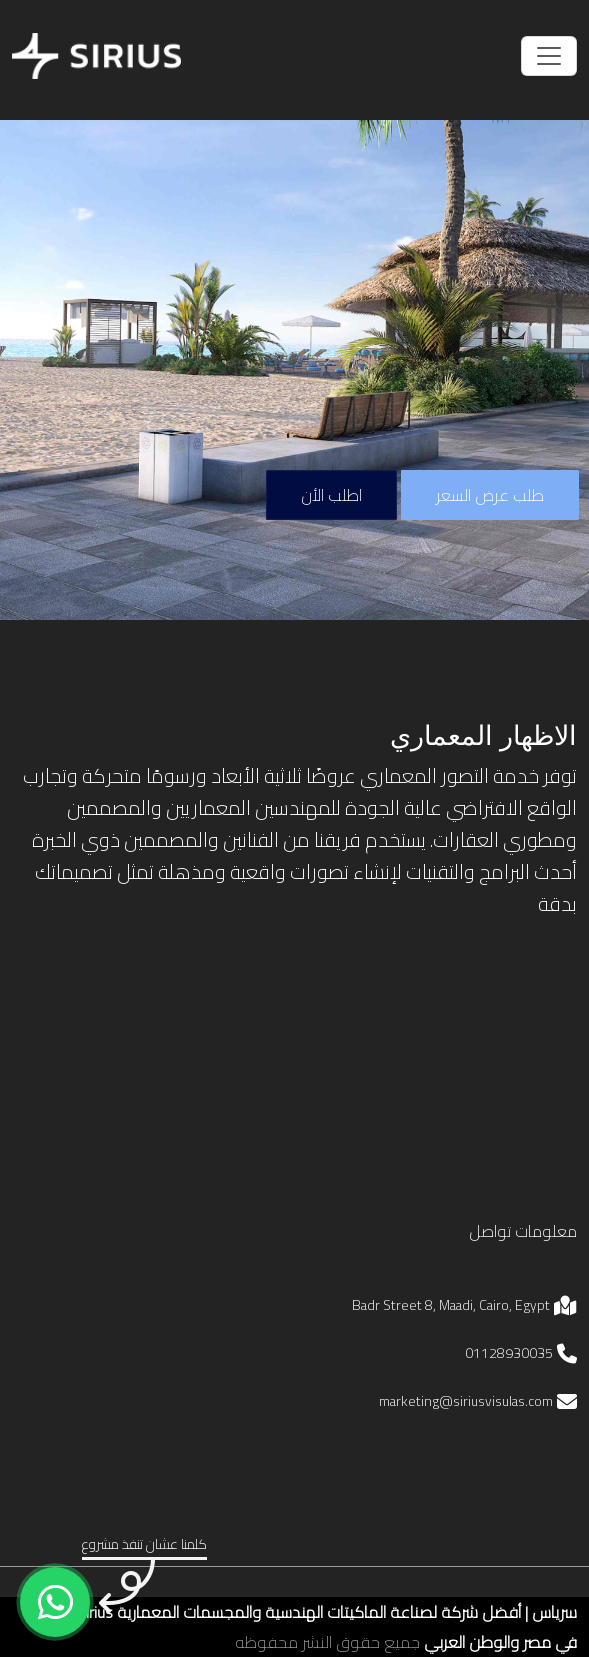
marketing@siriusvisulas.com (466, 1401)
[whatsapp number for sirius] (55, 1602)
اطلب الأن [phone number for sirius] (331, 495)
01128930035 (509, 1353)
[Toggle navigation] (549, 56)
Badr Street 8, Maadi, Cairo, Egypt (451, 1305)
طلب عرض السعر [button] (490, 495)
